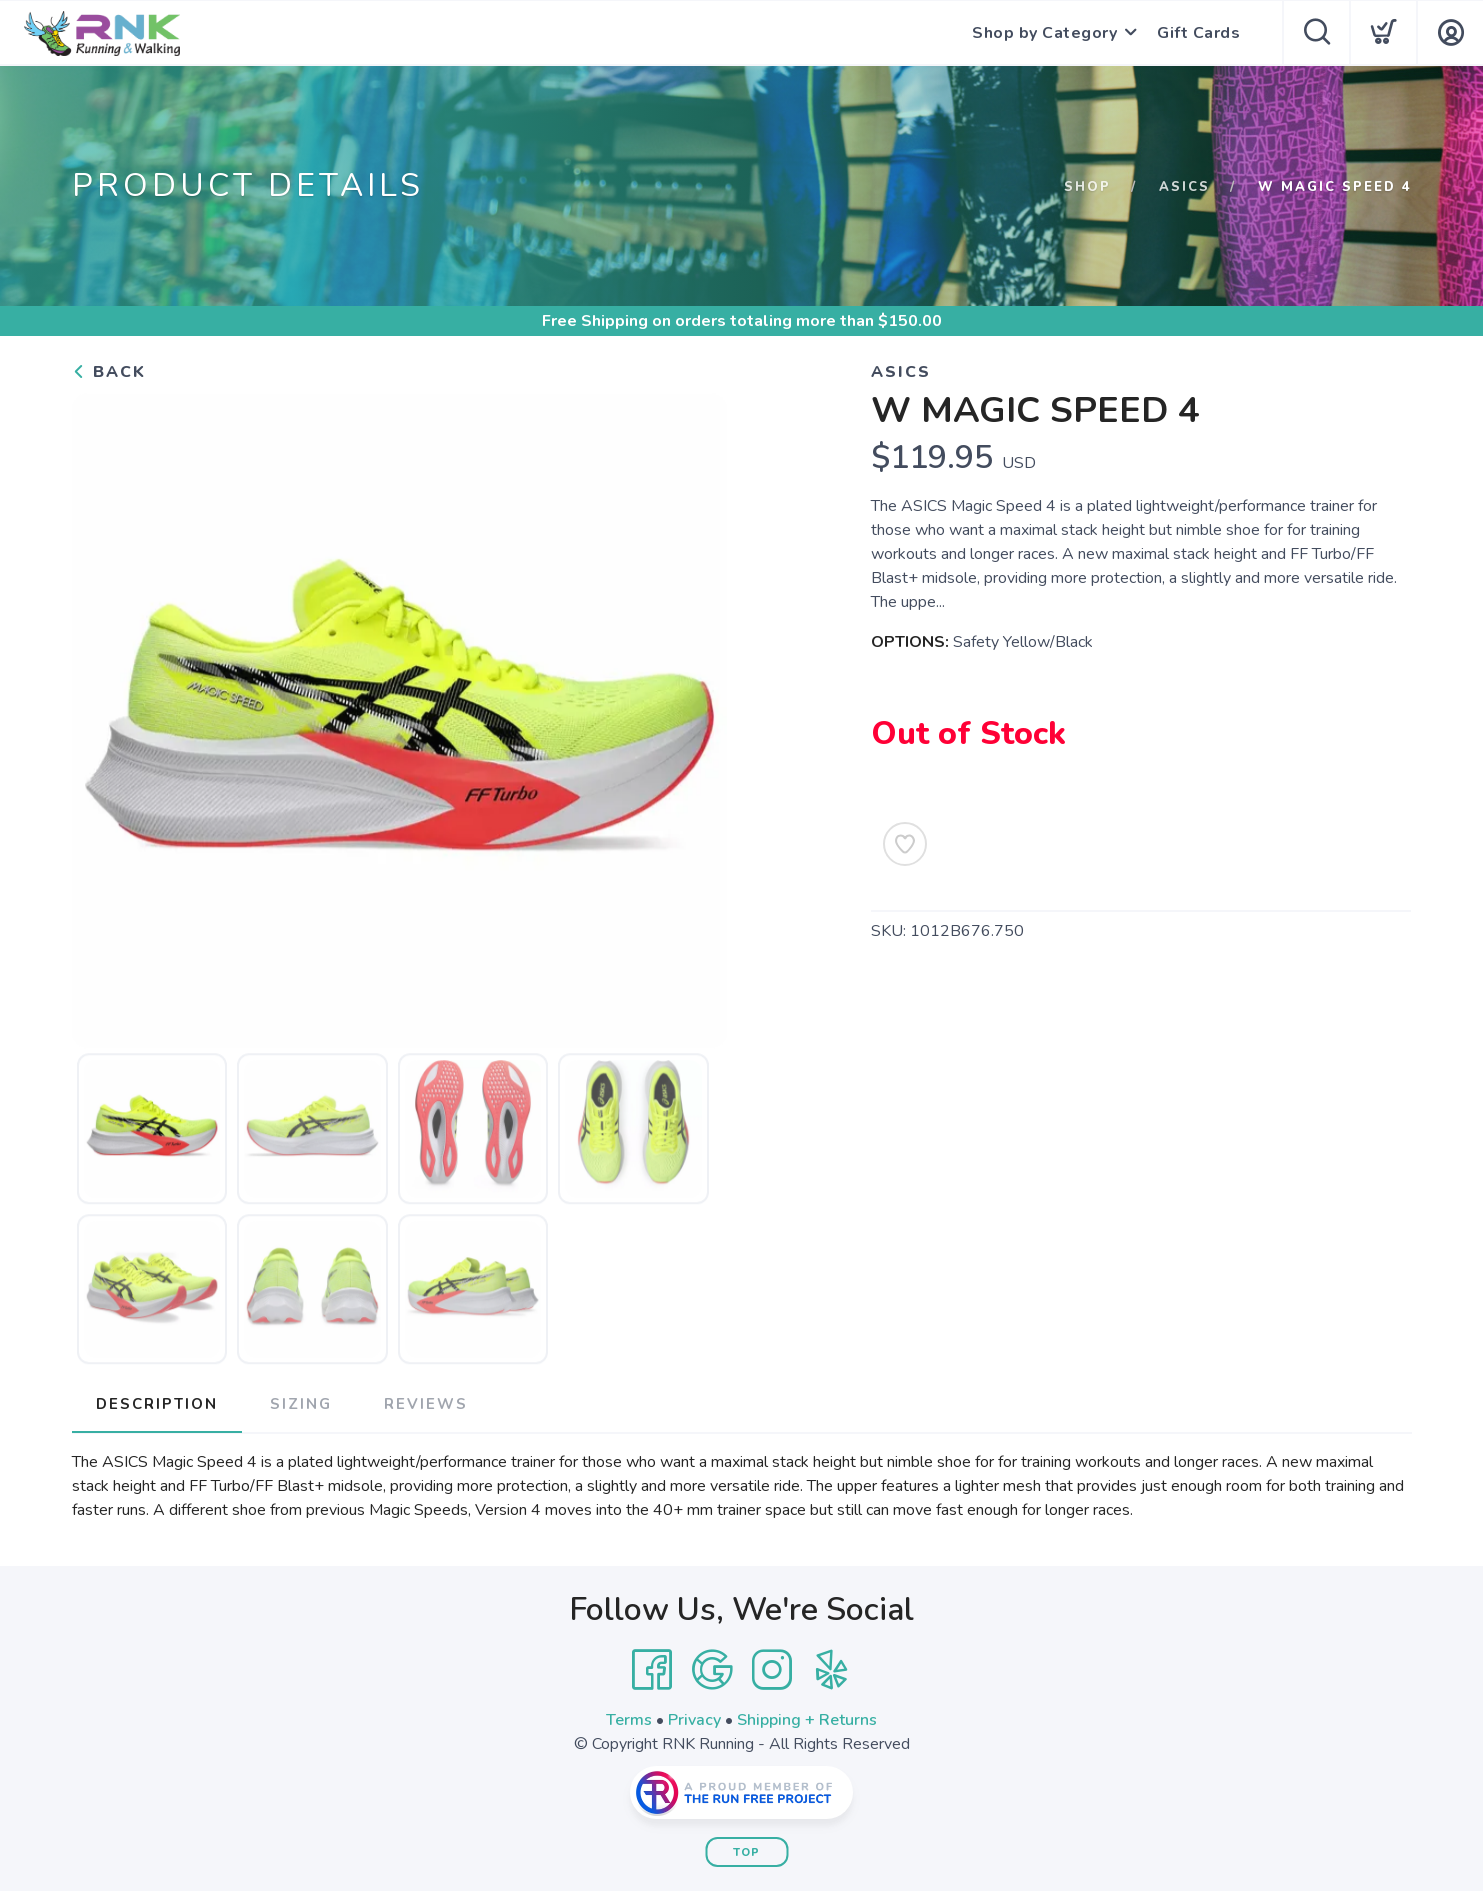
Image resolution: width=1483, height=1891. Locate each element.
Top (746, 1852)
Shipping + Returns (807, 1720)
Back (109, 372)
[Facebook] (652, 1670)
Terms (629, 1720)
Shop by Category (1044, 33)
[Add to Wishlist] (905, 844)
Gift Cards (1198, 33)
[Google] (712, 1670)
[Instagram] (772, 1670)
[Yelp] (832, 1670)
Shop (1087, 187)
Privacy (694, 1720)
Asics (1184, 187)
